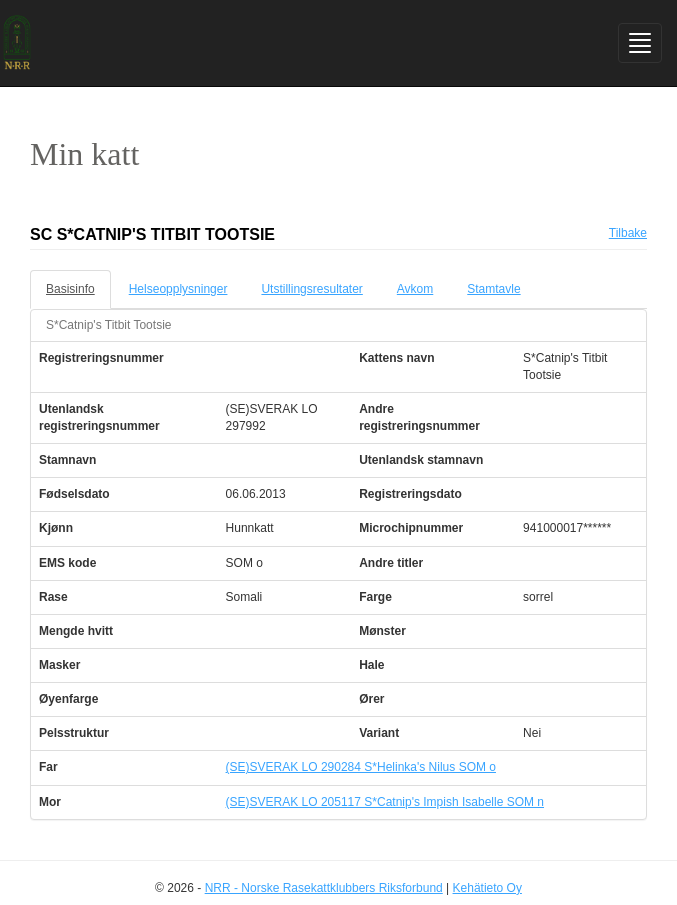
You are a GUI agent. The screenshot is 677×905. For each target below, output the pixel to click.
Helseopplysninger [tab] (178, 289)
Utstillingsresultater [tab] (311, 289)
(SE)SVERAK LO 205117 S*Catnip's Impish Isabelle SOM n (385, 802)
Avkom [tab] (415, 289)
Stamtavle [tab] (493, 289)
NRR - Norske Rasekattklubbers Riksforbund (324, 888)
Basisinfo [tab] (70, 289)
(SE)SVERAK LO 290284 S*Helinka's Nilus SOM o (361, 767)
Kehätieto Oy (487, 888)
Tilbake (628, 233)
